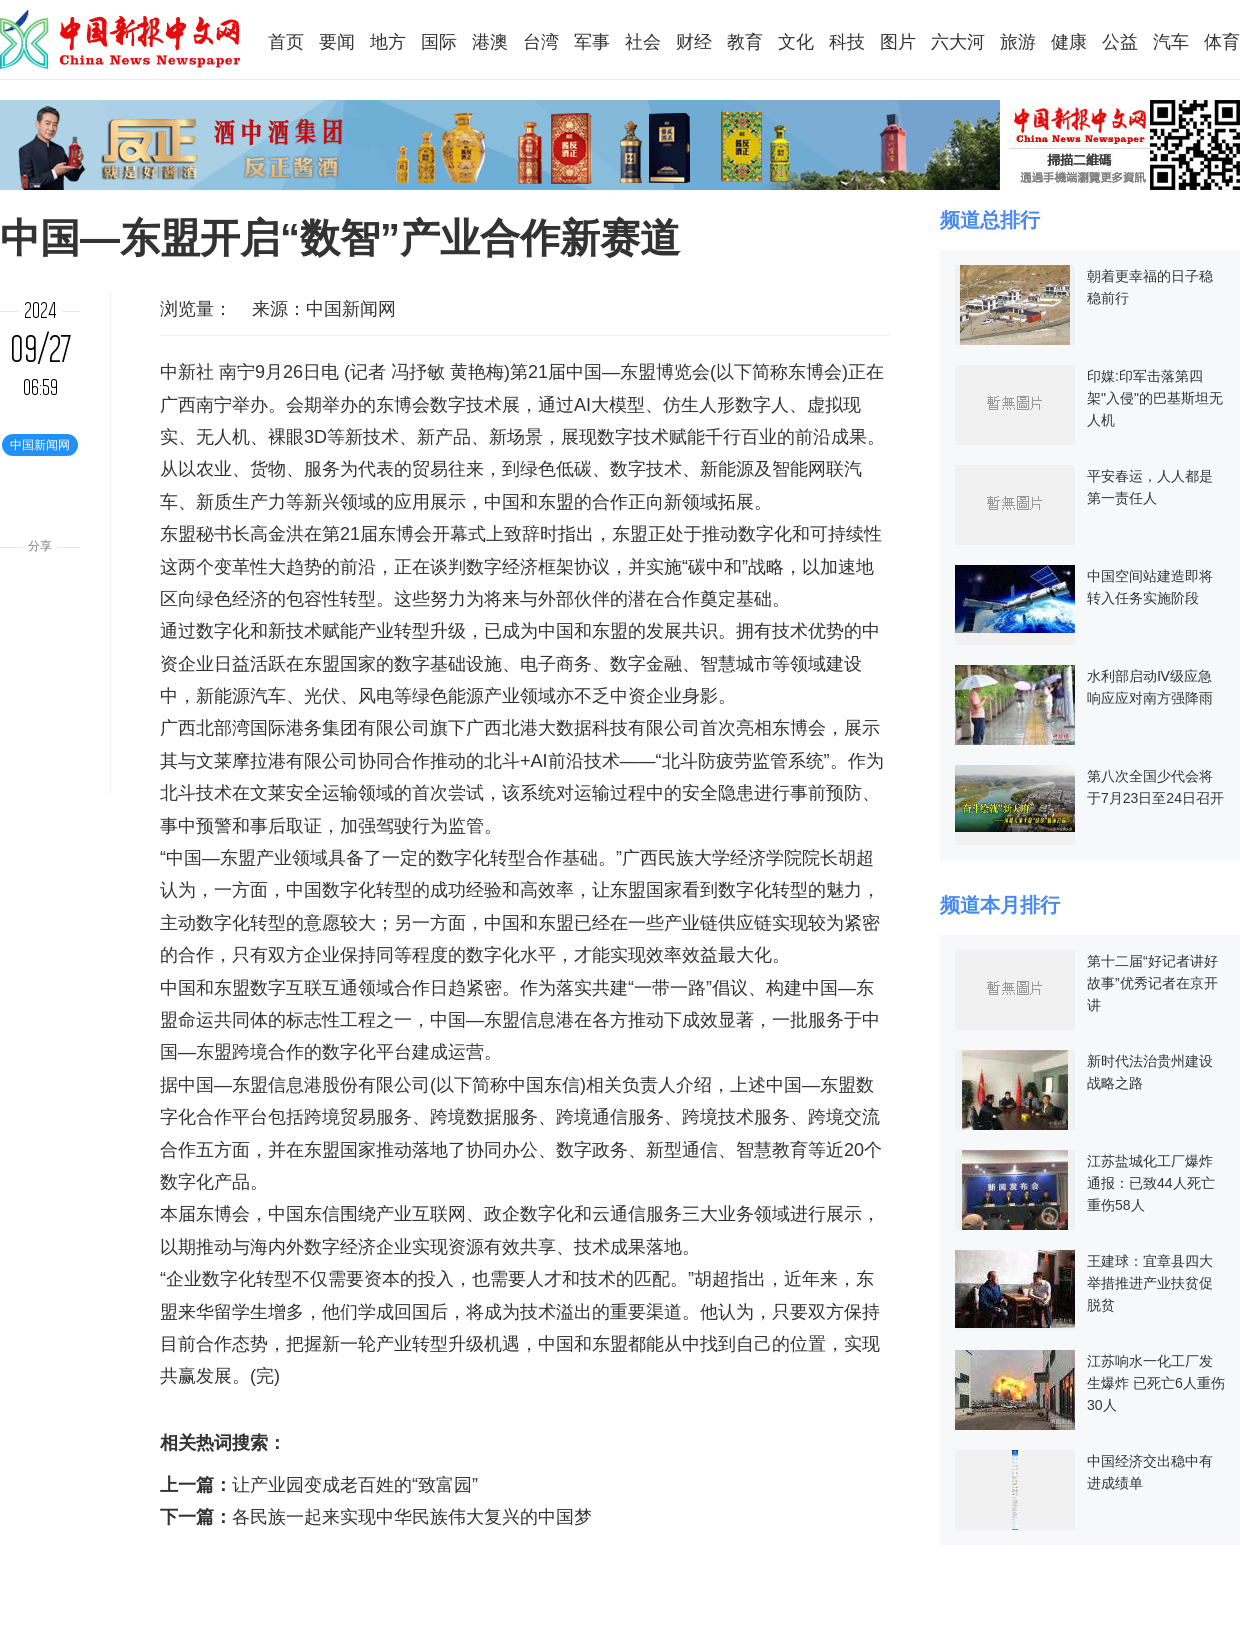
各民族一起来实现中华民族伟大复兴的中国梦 (412, 1517)
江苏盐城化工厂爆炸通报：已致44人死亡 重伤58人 (1151, 1183)
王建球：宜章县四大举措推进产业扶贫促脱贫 (1150, 1283)
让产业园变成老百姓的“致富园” (355, 1485)
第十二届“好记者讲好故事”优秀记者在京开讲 (1152, 983)
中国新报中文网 (121, 39)
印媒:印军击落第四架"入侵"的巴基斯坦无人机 (1155, 398)
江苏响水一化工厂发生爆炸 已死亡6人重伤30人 (1156, 1383)
